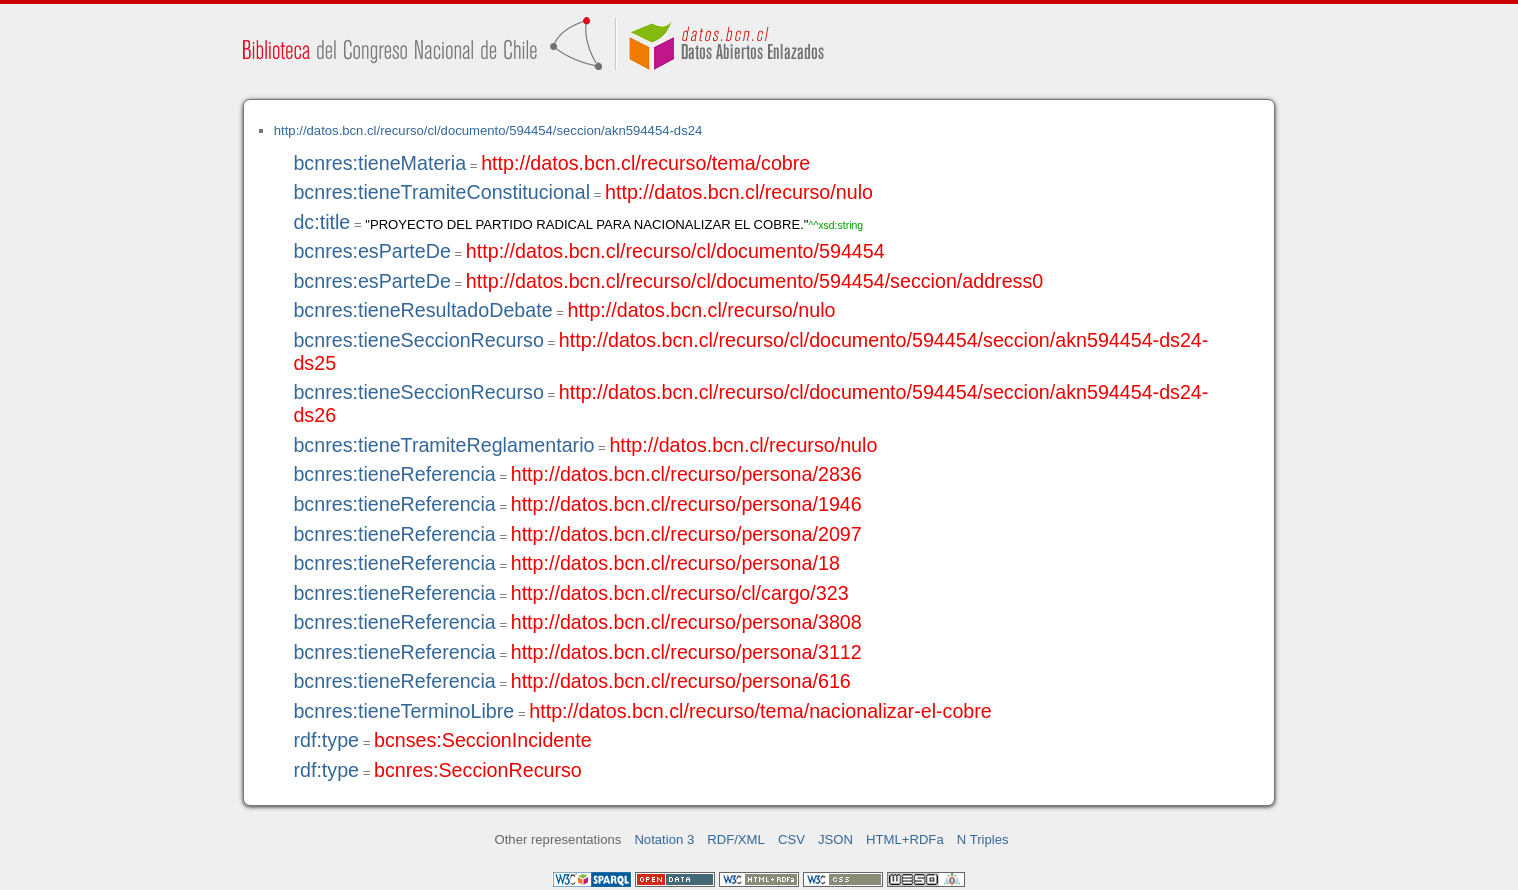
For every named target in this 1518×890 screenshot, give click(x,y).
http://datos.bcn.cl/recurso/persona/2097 (686, 534)
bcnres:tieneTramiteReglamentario (443, 445)
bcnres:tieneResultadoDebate (422, 310)
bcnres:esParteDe (371, 251)
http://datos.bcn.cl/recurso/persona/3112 (686, 652)
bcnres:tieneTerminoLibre (403, 711)
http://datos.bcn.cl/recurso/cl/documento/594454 (675, 251)
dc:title (321, 222)
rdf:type (326, 740)
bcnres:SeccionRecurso (478, 770)
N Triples (983, 839)
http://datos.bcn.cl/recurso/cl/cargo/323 (680, 593)
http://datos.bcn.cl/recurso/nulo (739, 192)
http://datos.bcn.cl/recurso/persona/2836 (686, 474)
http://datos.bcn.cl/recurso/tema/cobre (645, 163)
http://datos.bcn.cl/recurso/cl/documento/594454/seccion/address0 (754, 281)
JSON (835, 839)
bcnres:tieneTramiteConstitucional (441, 192)
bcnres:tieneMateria (379, 163)
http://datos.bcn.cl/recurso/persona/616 (681, 681)
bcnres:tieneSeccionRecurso (418, 340)
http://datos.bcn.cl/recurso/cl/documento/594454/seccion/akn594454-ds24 (488, 130)
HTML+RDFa (905, 839)
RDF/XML (736, 839)
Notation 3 (664, 839)
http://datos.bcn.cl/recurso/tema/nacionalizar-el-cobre (760, 711)
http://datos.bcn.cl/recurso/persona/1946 (686, 504)
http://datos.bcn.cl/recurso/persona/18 (675, 563)
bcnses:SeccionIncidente (483, 740)
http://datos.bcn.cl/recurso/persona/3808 (686, 622)
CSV (791, 839)
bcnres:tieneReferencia (394, 474)
